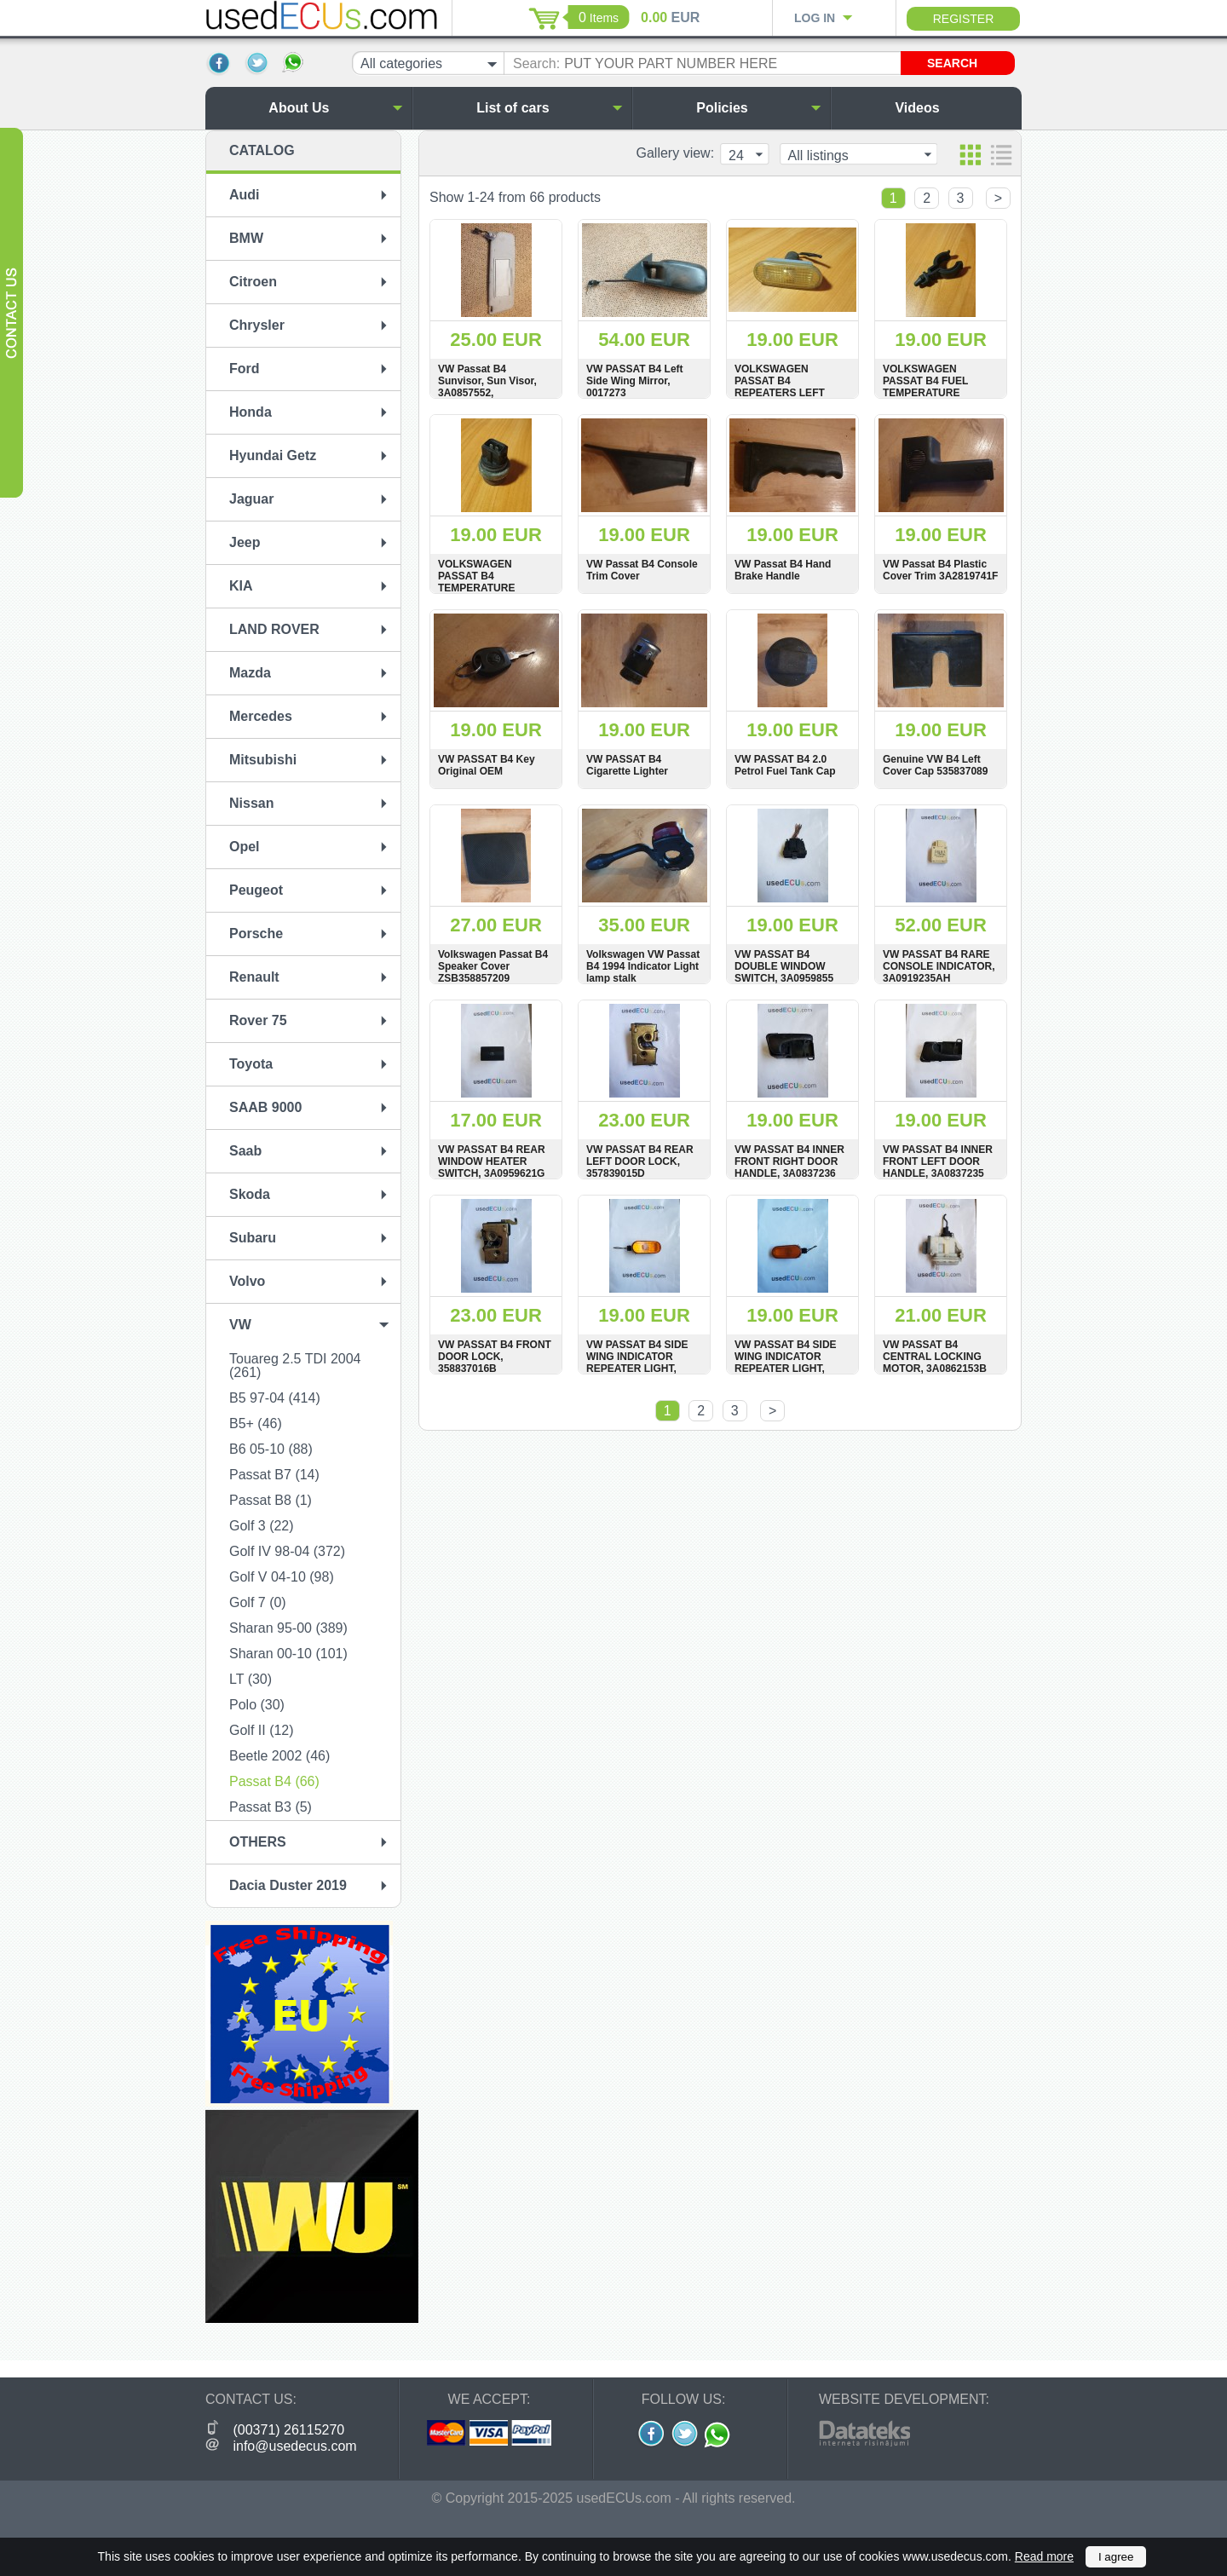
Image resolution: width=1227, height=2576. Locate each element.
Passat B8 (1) (270, 1500)
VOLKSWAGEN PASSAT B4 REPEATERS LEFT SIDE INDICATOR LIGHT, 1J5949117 (779, 393)
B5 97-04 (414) (274, 1398)
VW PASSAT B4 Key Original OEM (486, 765)
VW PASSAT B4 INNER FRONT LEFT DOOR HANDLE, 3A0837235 (938, 1161)
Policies (758, 108)
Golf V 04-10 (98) (281, 1577)
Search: (536, 63)
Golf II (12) (261, 1730)
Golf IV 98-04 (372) (287, 1551)
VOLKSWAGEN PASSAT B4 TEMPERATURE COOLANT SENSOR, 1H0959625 (488, 588)
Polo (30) (257, 1704)
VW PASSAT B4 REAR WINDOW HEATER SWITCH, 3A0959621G (491, 1161)
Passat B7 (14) (274, 1474)
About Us (335, 108)
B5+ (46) (255, 1423)
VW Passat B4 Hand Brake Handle (782, 570)
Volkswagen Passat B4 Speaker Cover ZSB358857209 (493, 966)
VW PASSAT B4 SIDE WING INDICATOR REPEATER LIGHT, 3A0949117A (785, 1362)
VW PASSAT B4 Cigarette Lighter (627, 765)
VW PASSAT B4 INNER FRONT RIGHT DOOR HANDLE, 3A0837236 (789, 1161)
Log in (814, 18)
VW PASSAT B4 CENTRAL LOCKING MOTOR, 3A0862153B (935, 1356)
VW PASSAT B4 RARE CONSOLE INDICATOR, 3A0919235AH (939, 966)
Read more (1044, 2556)
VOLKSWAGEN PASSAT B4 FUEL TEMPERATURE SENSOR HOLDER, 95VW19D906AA (929, 393)
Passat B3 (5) (270, 1807)
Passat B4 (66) (274, 1781)
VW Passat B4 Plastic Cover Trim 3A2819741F (940, 570)
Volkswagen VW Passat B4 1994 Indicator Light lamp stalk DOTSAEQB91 (643, 972)
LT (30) (250, 1679)
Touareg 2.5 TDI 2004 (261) (294, 1365)
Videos (954, 108)
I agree (1116, 2556)
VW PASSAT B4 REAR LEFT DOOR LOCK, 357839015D (640, 1161)
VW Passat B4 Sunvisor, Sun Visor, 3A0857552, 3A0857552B (487, 387)
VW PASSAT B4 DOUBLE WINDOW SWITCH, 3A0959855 (783, 966)
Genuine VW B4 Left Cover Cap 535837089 (935, 765)
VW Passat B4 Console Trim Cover (642, 570)
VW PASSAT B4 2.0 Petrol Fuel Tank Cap (784, 765)
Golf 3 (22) (261, 1526)
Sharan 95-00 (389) (288, 1628)
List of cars (549, 108)
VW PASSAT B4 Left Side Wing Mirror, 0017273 (634, 381)
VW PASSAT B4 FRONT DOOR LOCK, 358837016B (494, 1356)
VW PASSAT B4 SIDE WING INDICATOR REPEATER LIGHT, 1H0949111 (637, 1362)
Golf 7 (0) (257, 1602)
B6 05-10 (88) (271, 1449)
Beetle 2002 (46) (279, 1756)
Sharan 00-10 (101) (288, 1653)
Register (963, 19)
